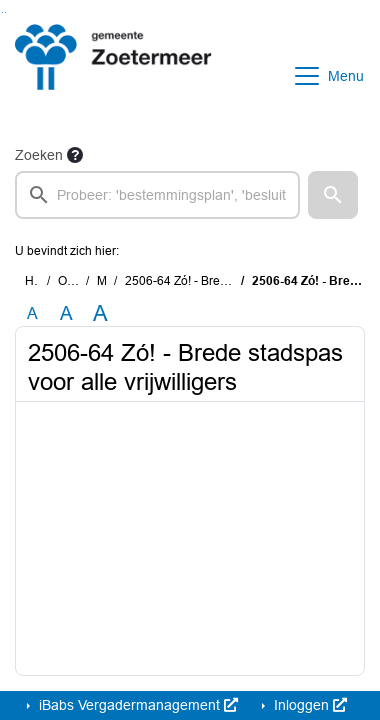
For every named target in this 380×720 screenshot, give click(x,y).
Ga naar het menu (5, 12)
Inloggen (308, 705)
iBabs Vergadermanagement (136, 705)
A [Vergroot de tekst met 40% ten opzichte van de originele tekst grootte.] (100, 314)
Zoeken (39, 155)
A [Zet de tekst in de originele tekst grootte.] (32, 313)
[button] (333, 195)
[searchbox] (157, 195)
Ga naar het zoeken (2, 12)
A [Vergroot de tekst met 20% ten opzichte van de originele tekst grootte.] (66, 313)
